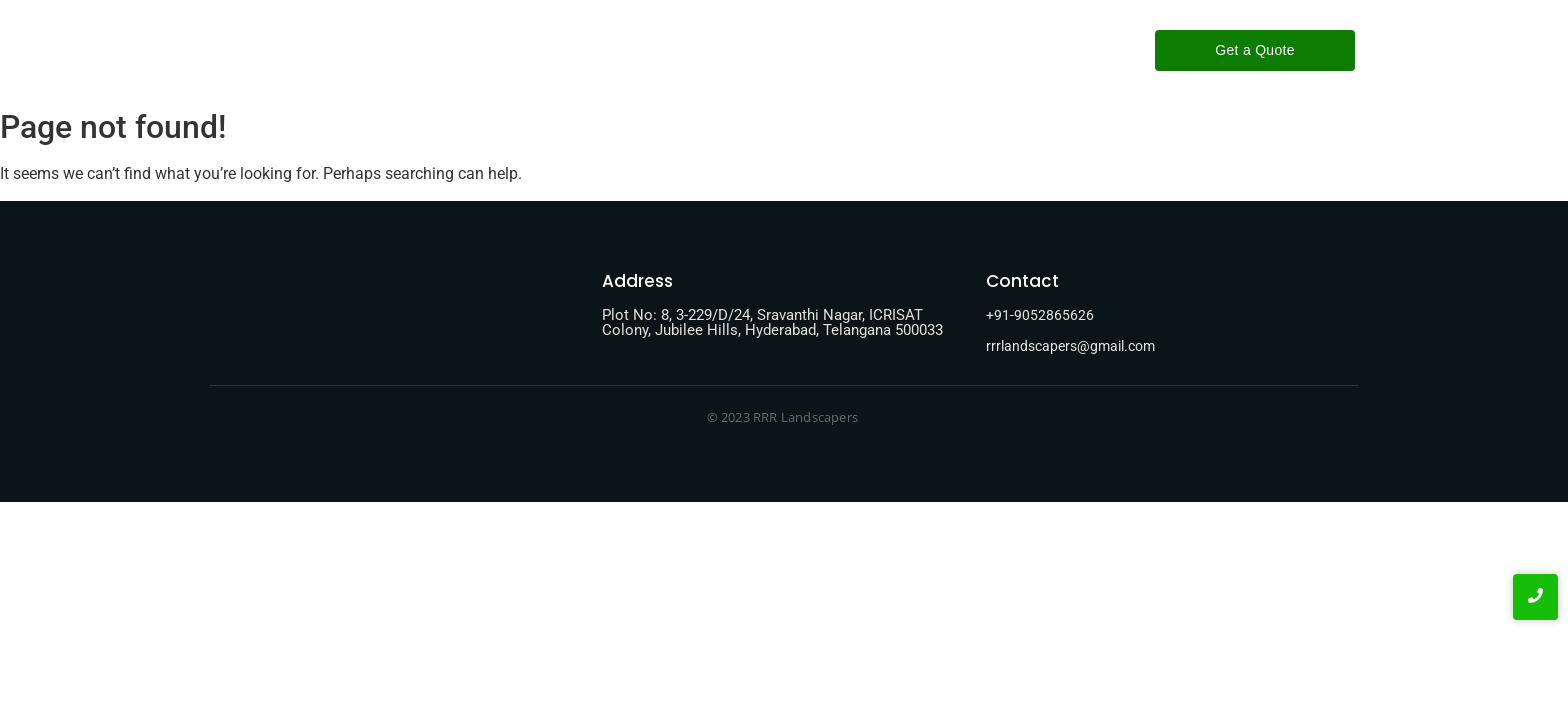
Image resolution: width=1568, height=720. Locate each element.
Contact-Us (857, 50)
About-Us (664, 50)
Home (578, 50)
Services (756, 50)
